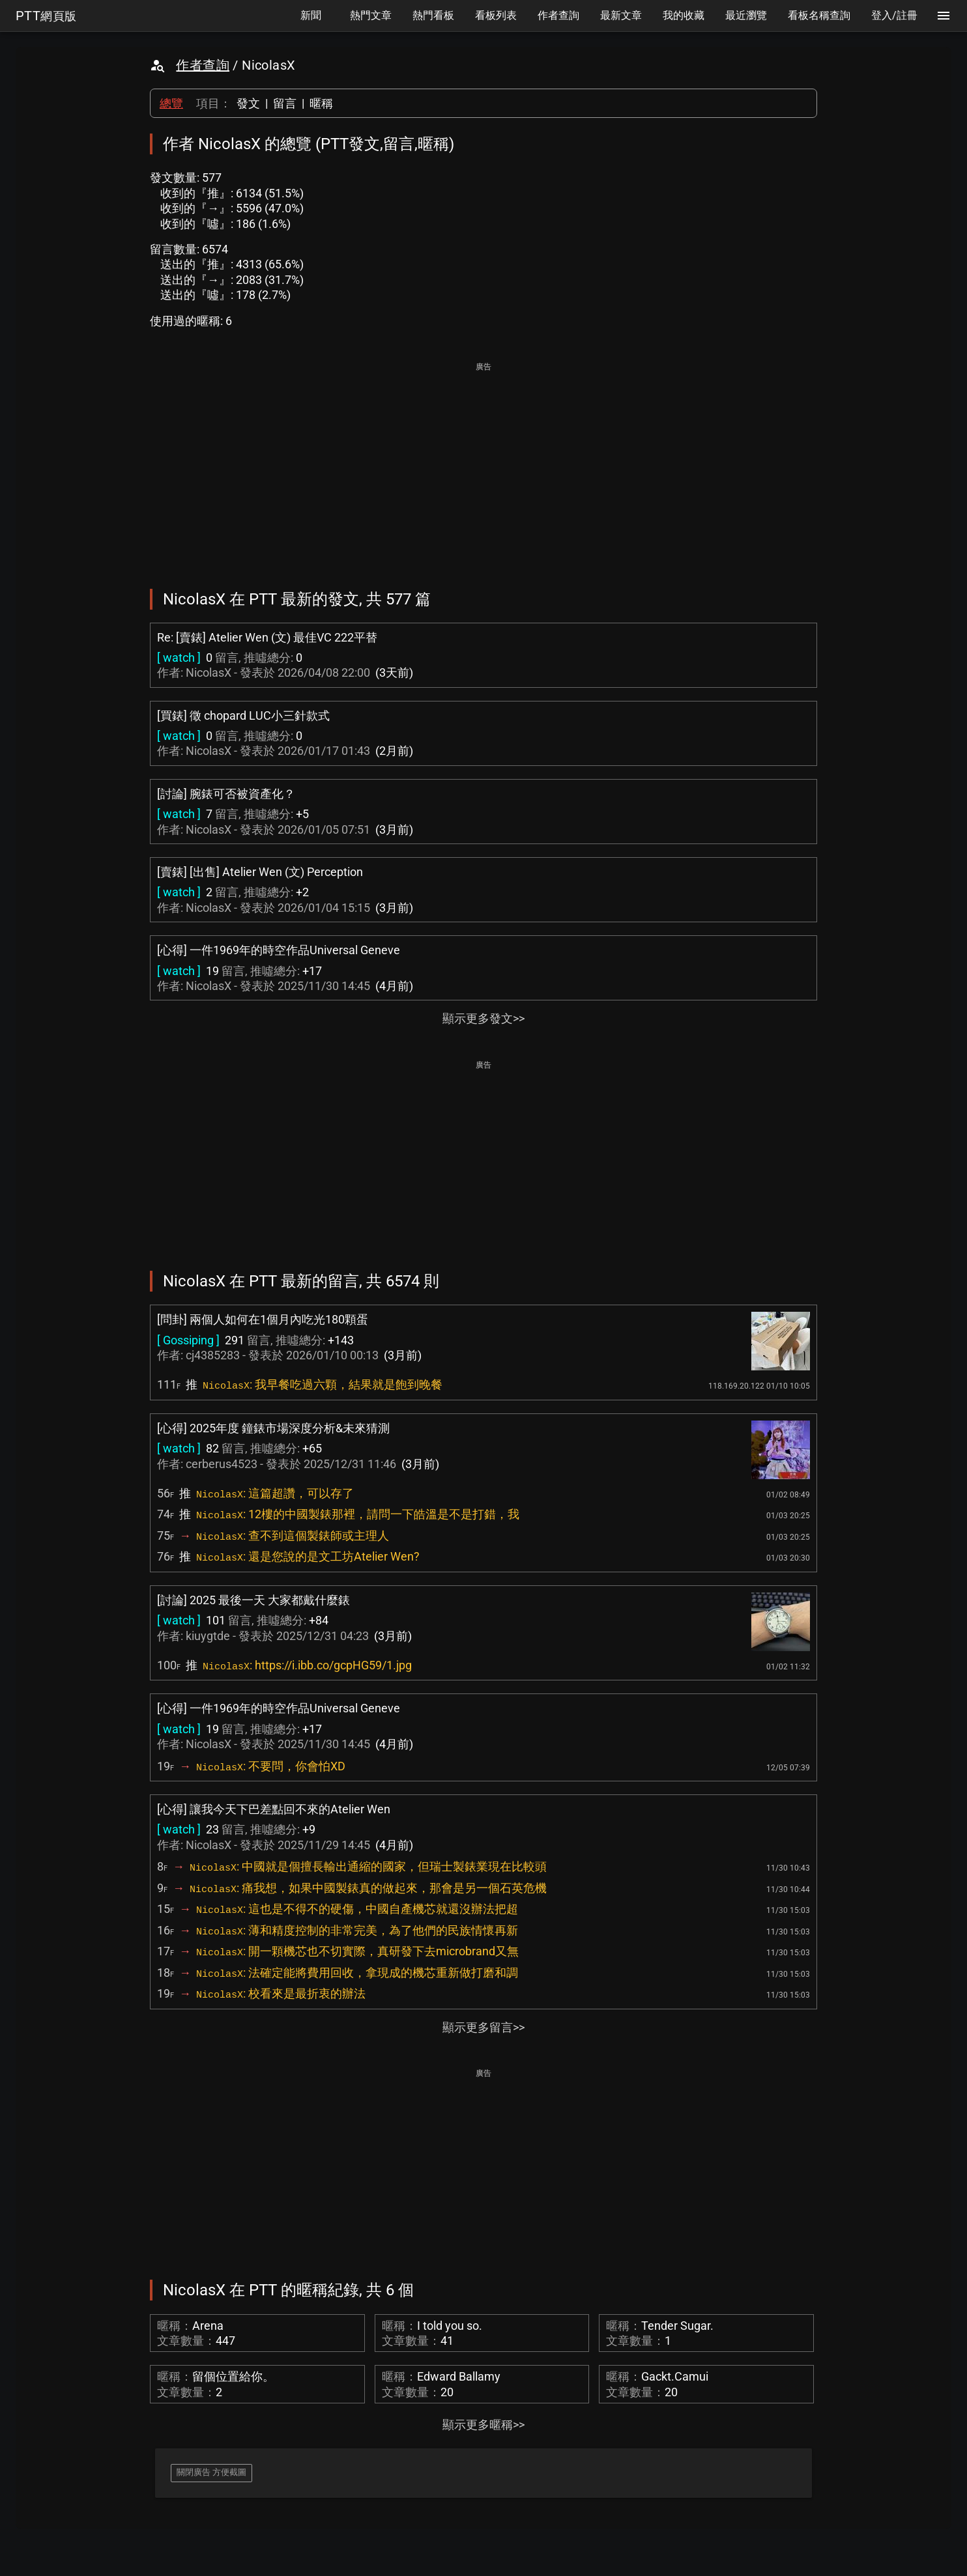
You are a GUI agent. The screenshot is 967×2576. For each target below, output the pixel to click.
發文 (248, 103)
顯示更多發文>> (483, 1018)
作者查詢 (202, 65)
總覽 (171, 103)
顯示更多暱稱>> (483, 2424)
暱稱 (321, 103)
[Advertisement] (483, 466)
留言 (284, 103)
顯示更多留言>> (483, 2027)
